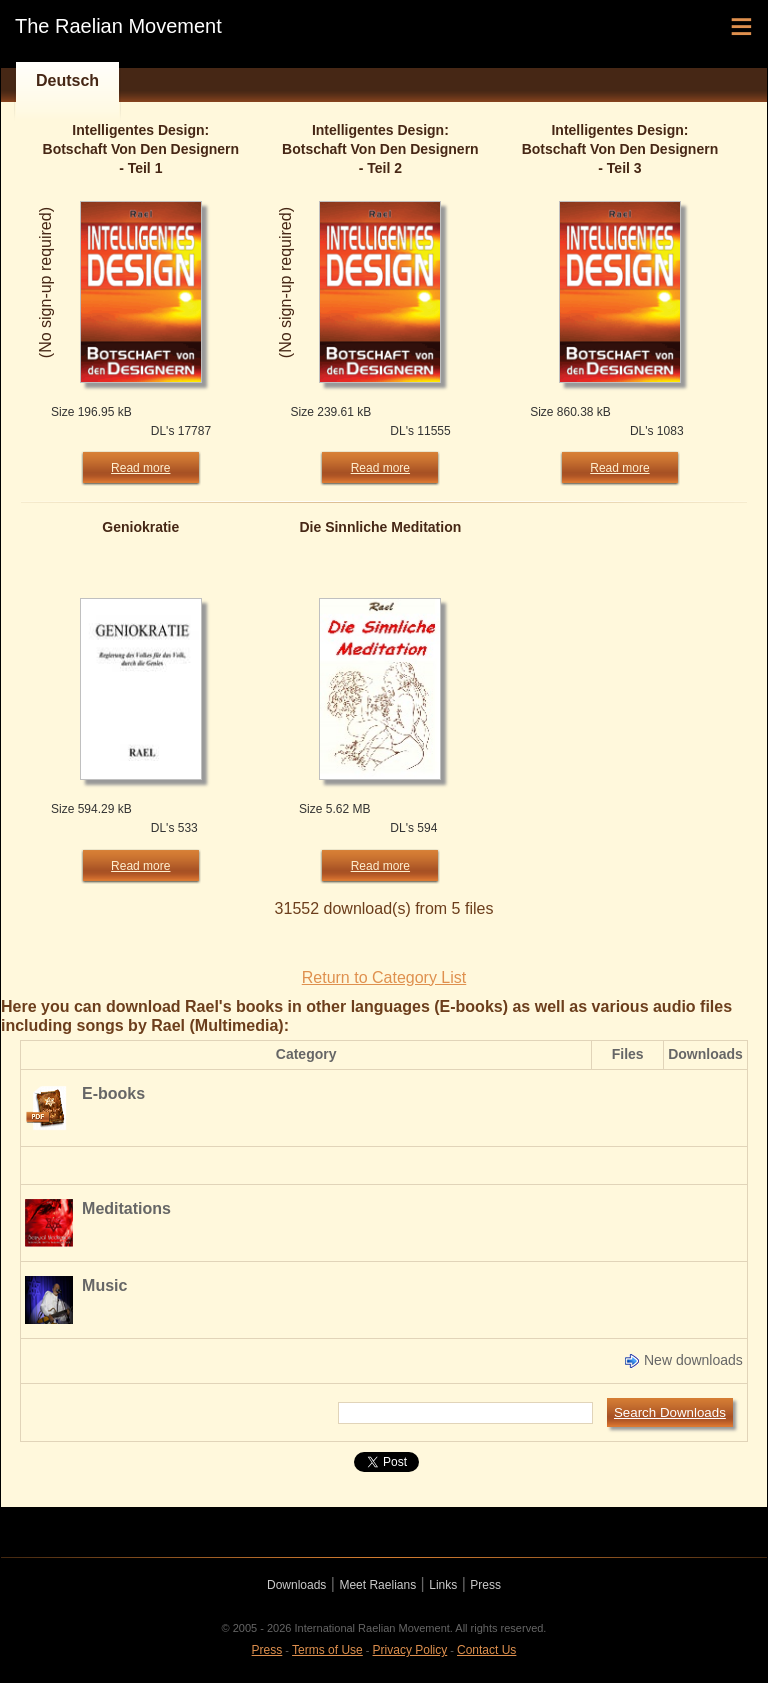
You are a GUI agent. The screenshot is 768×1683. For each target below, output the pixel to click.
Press (485, 1585)
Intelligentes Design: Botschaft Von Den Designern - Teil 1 (141, 149)
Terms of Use (327, 1650)
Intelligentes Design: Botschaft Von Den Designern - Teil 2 (380, 149)
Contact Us (486, 1650)
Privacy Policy (410, 1650)
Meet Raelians (377, 1585)
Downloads (296, 1585)
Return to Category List (384, 977)
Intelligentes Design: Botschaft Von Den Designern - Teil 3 (620, 149)
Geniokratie (140, 527)
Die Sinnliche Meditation (380, 527)
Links (443, 1585)
